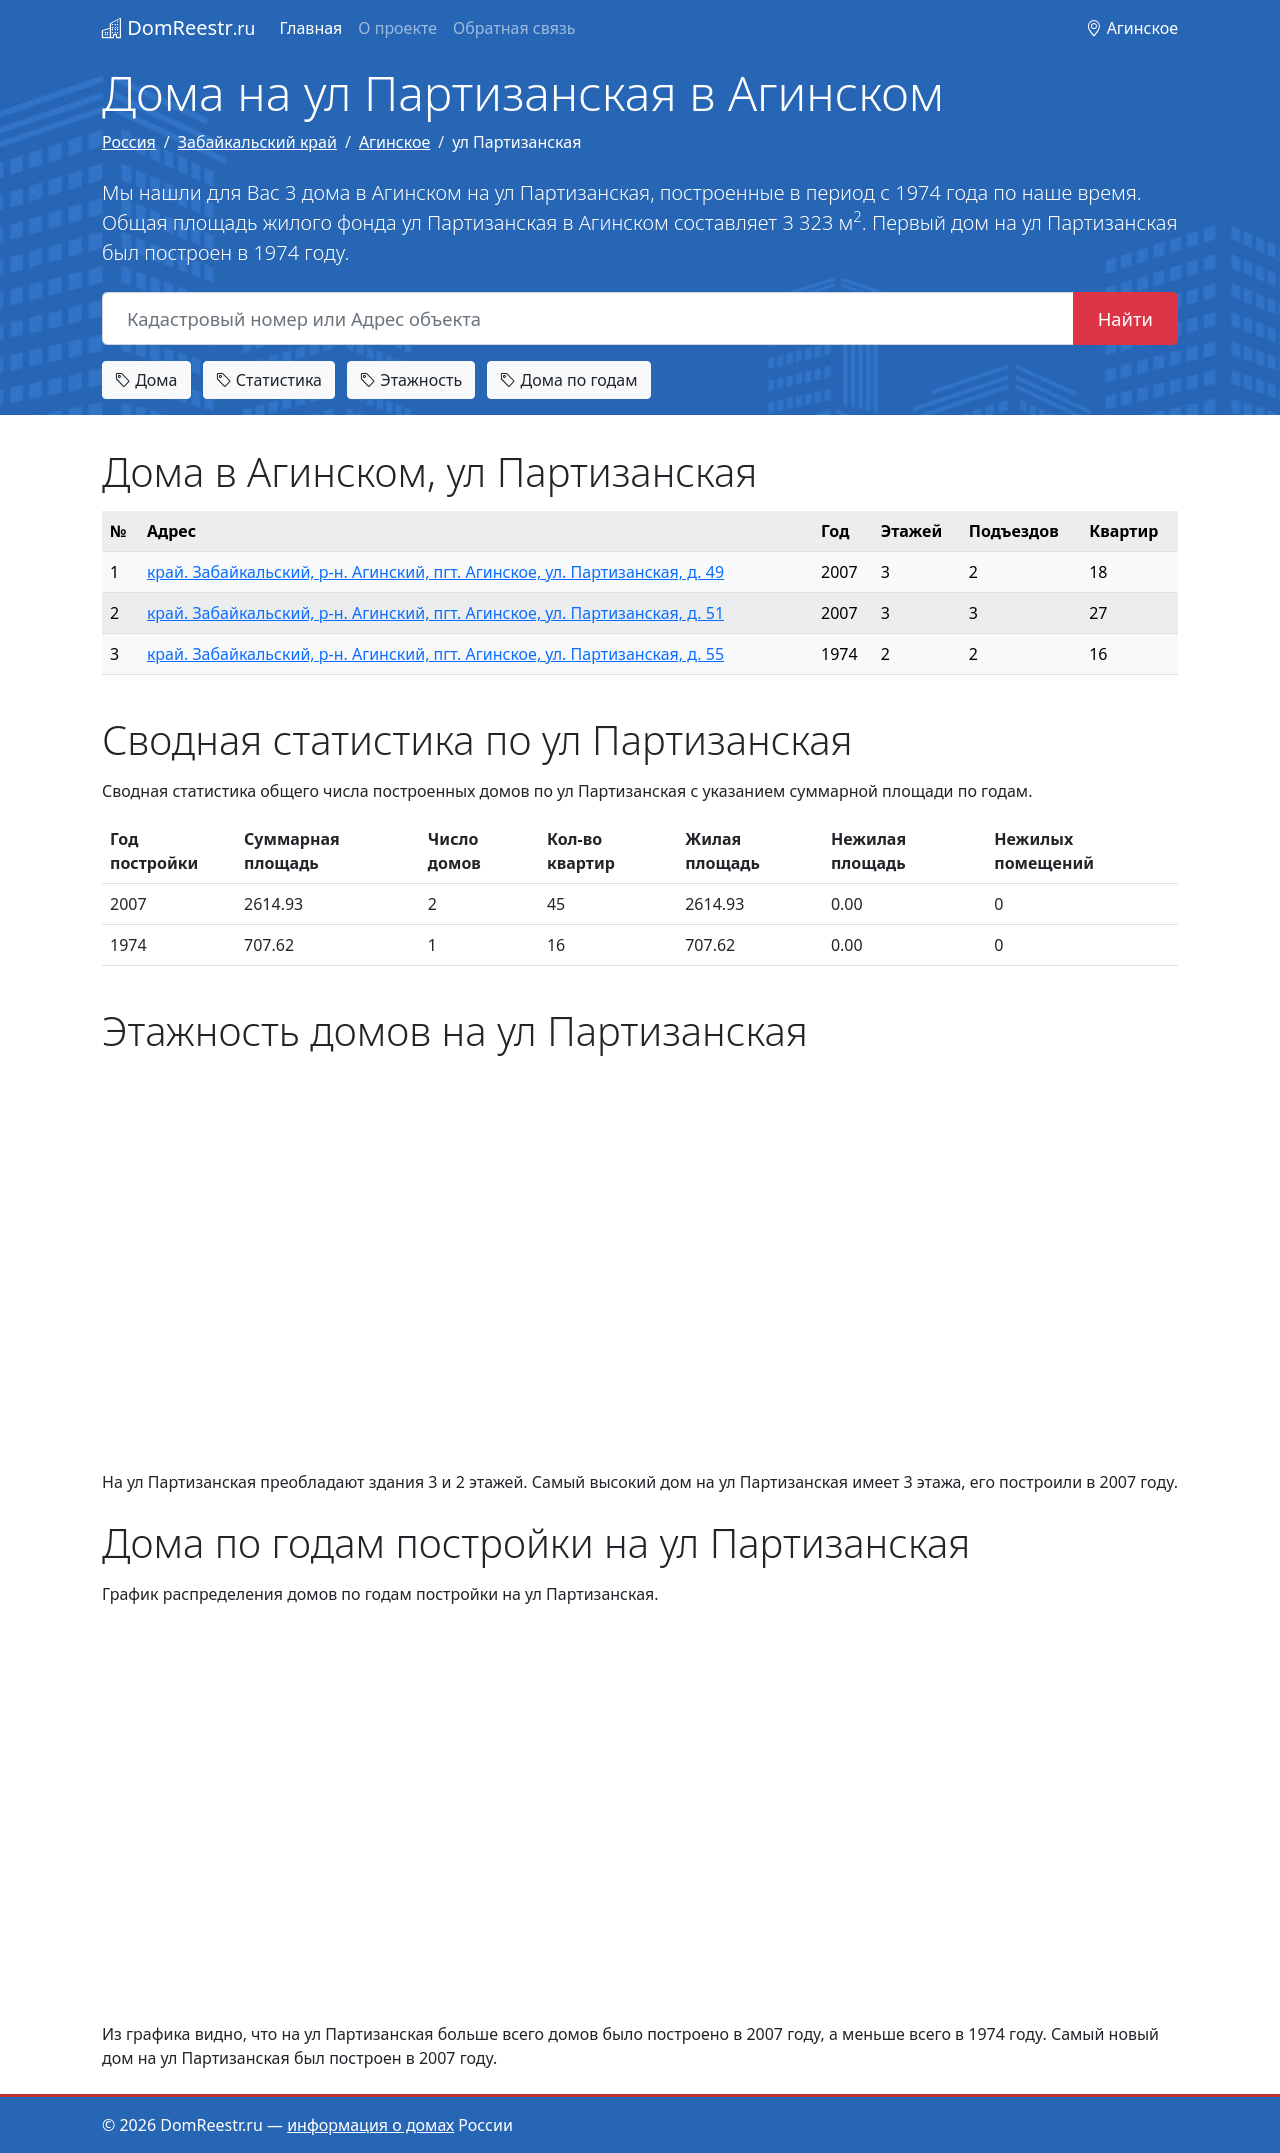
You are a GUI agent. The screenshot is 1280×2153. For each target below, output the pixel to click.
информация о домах (370, 2125)
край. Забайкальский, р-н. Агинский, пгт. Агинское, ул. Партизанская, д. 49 (435, 572)
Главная (310, 28)
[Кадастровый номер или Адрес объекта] (588, 319)
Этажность (411, 380)
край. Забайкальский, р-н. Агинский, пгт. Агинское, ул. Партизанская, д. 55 (435, 654)
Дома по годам (568, 380)
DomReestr (178, 27)
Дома (146, 380)
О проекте (397, 28)
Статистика (269, 380)
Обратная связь (514, 28)
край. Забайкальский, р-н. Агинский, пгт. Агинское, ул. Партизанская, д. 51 (435, 613)
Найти (1125, 318)
